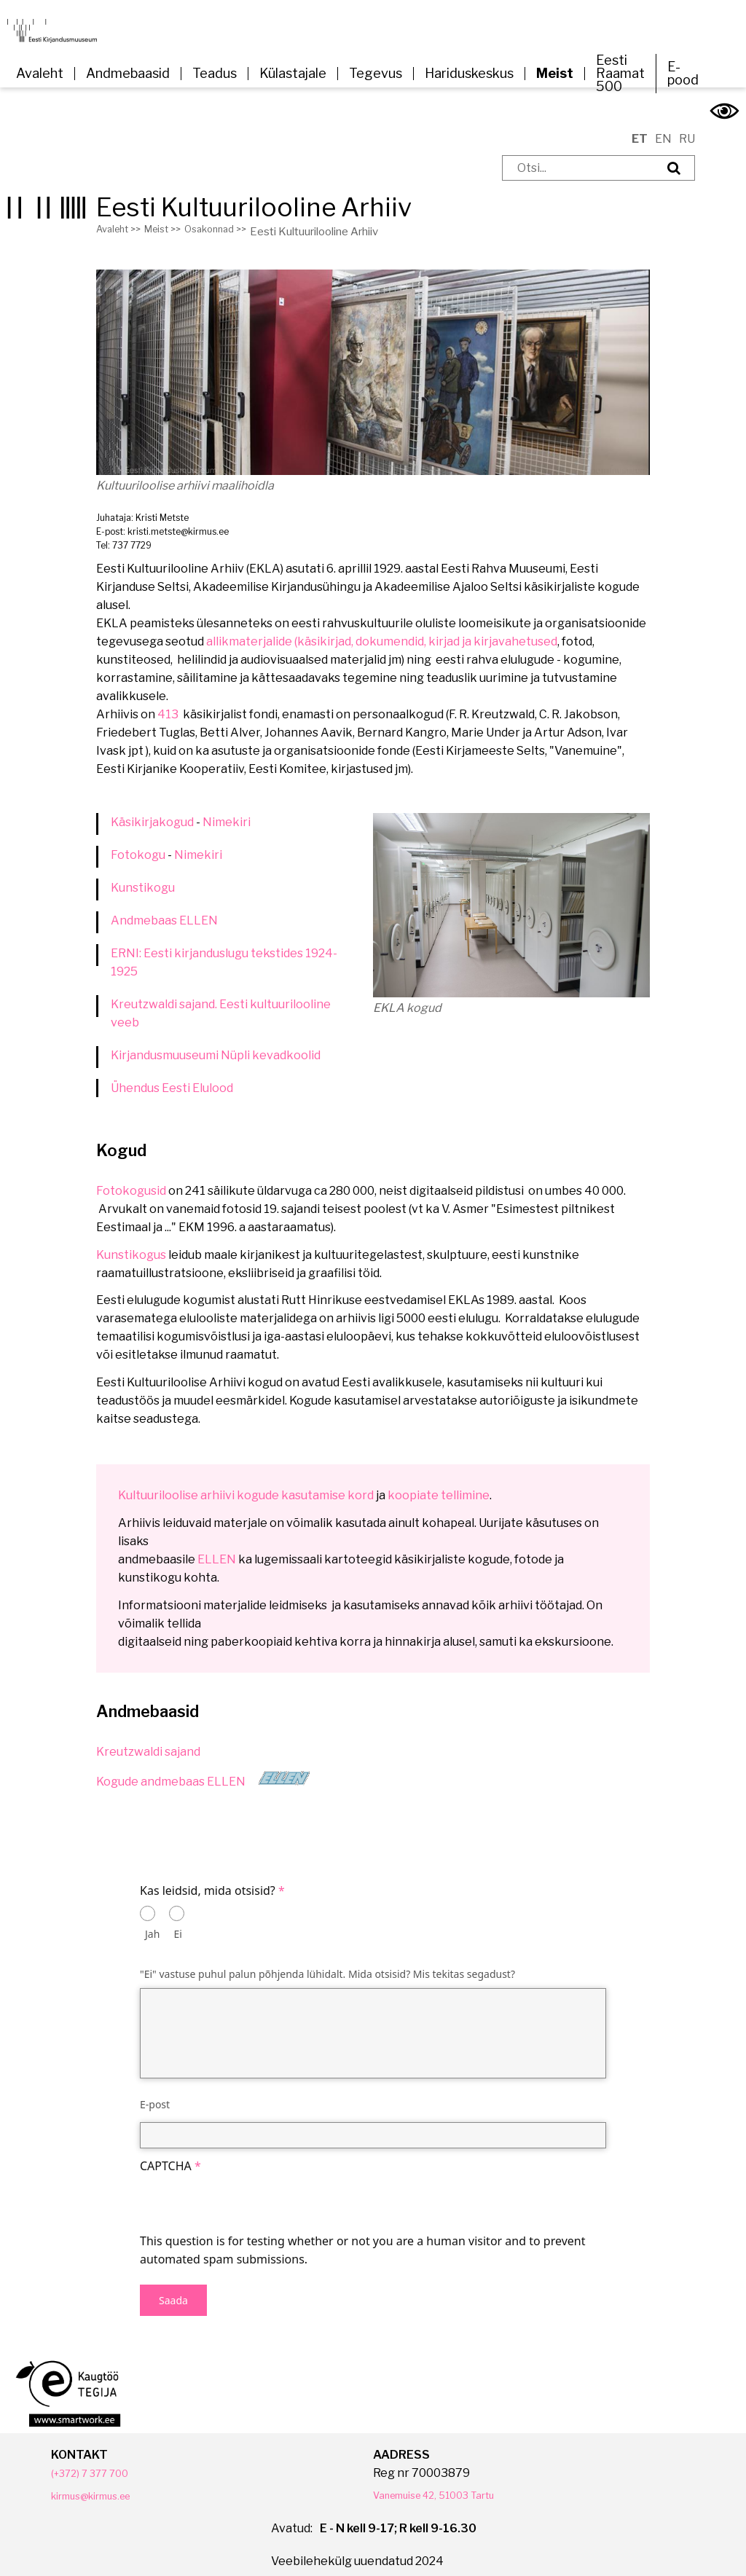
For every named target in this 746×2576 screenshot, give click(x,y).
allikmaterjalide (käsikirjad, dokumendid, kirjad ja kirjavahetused (381, 631)
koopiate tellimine (439, 1485)
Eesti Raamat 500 (620, 74)
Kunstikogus (132, 1245)
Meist (554, 74)
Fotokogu (138, 845)
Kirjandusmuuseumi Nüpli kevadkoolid (216, 1045)
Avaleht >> (122, 221)
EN (663, 129)
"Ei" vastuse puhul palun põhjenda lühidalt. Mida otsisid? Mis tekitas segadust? (327, 1964)
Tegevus (375, 74)
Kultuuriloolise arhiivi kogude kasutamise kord (246, 1485)
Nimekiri (227, 812)
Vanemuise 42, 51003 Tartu (448, 2484)
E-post (155, 2094)
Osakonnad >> (233, 221)
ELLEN (198, 910)
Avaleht (39, 74)
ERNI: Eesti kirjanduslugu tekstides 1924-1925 (224, 952)
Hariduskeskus (469, 74)
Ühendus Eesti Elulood (172, 1078)
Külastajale (292, 74)
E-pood (683, 74)
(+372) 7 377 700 (96, 2463)
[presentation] (250, 2193)
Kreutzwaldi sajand (148, 1741)
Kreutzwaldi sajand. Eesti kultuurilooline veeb (221, 1003)
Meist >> (173, 221)
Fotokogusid (131, 1180)
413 (169, 704)
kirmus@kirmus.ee (102, 2484)
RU (687, 129)
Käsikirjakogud (152, 812)
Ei (178, 1924)
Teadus (214, 74)
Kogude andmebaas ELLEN (171, 1771)
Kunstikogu (143, 877)
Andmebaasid (128, 74)
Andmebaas (145, 910)
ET (640, 129)
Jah (152, 1924)
